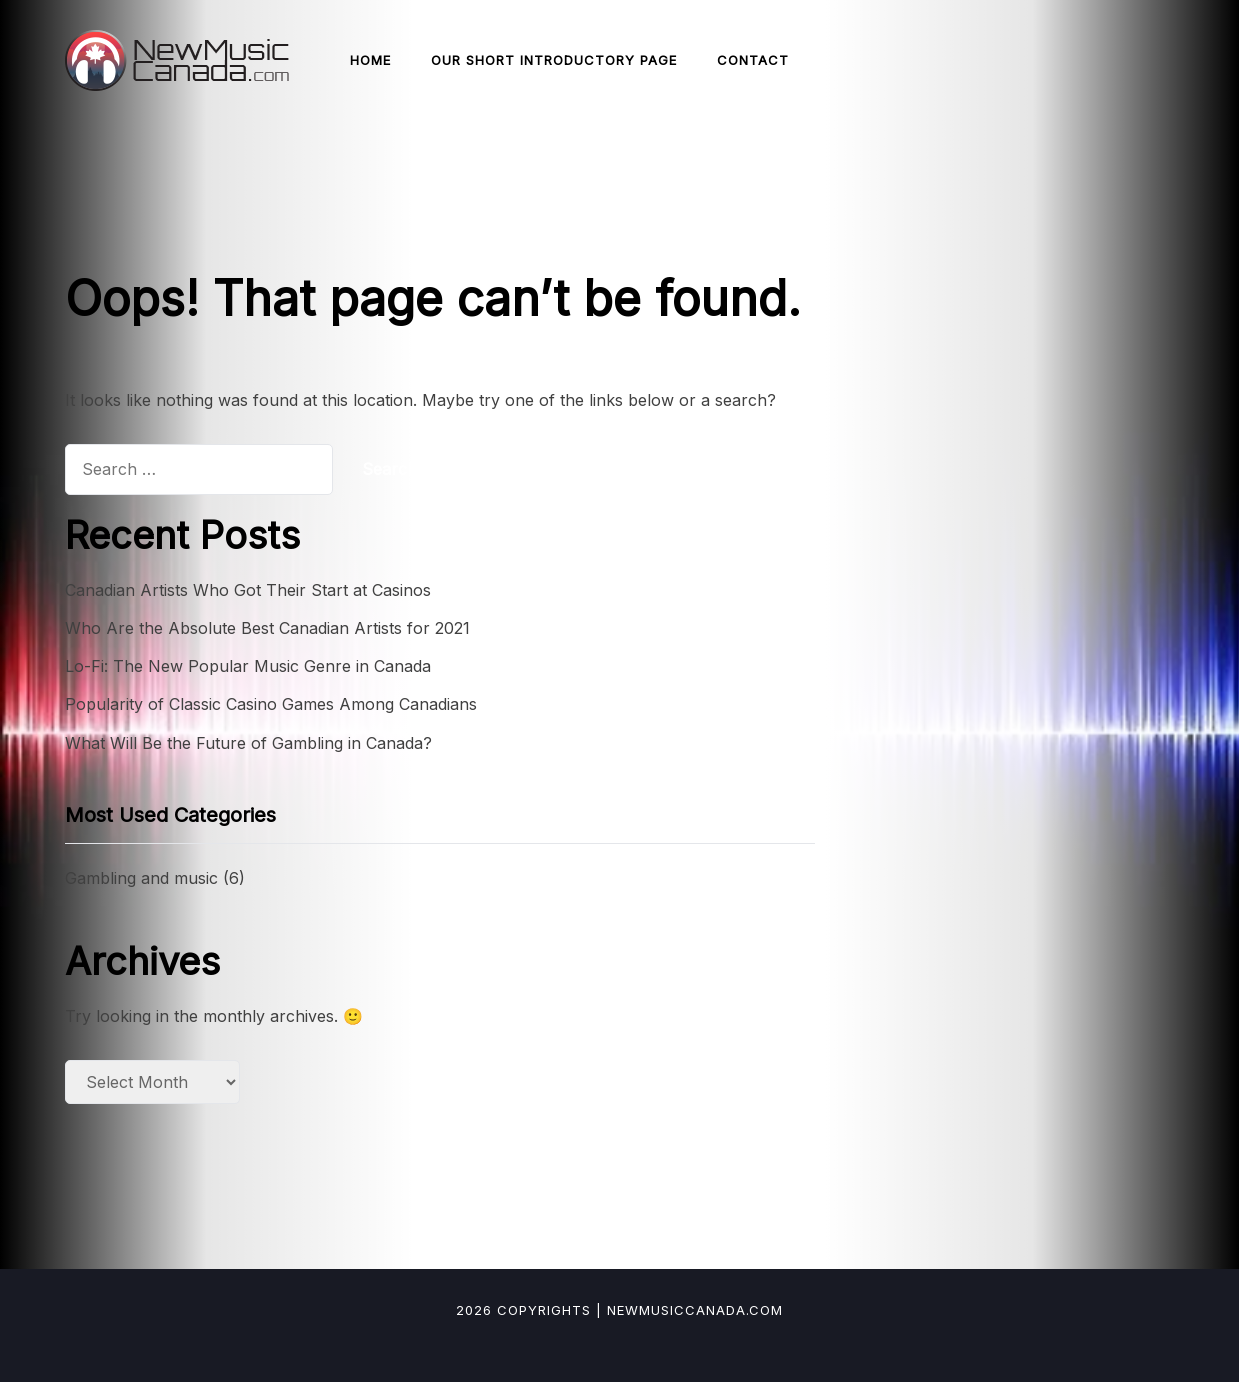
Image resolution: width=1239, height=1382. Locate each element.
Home (370, 60)
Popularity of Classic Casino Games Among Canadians (271, 704)
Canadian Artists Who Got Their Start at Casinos (248, 590)
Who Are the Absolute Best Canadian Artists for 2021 (267, 628)
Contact (753, 60)
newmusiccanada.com (695, 1310)
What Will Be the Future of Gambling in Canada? (248, 743)
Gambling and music (141, 878)
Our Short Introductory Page (554, 60)
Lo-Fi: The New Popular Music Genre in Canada (248, 666)
